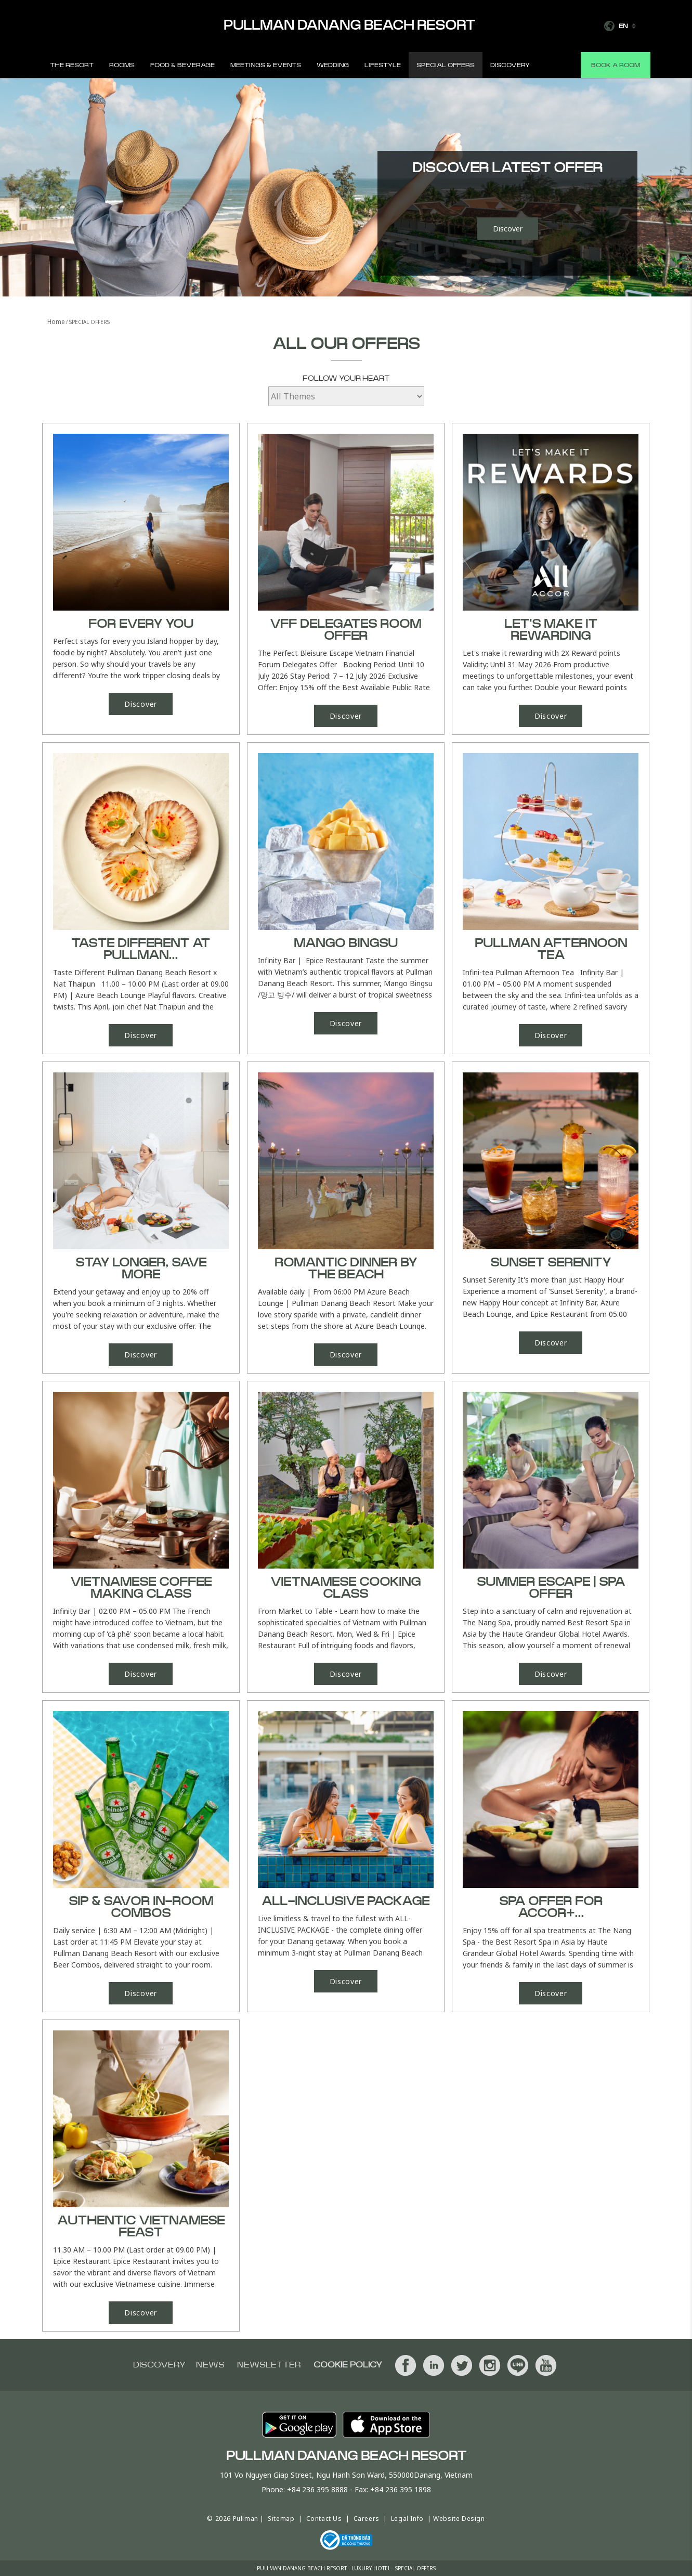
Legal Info (407, 2518)
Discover (508, 229)
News (210, 2365)
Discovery (510, 65)
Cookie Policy (348, 2365)
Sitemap (281, 2518)
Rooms (122, 65)
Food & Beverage (182, 65)
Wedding (333, 65)
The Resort (72, 65)
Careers (367, 2518)
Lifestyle (382, 65)
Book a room (615, 65)
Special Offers (445, 65)
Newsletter (269, 2365)
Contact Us (324, 2518)
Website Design (459, 2518)
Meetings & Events (265, 65)
